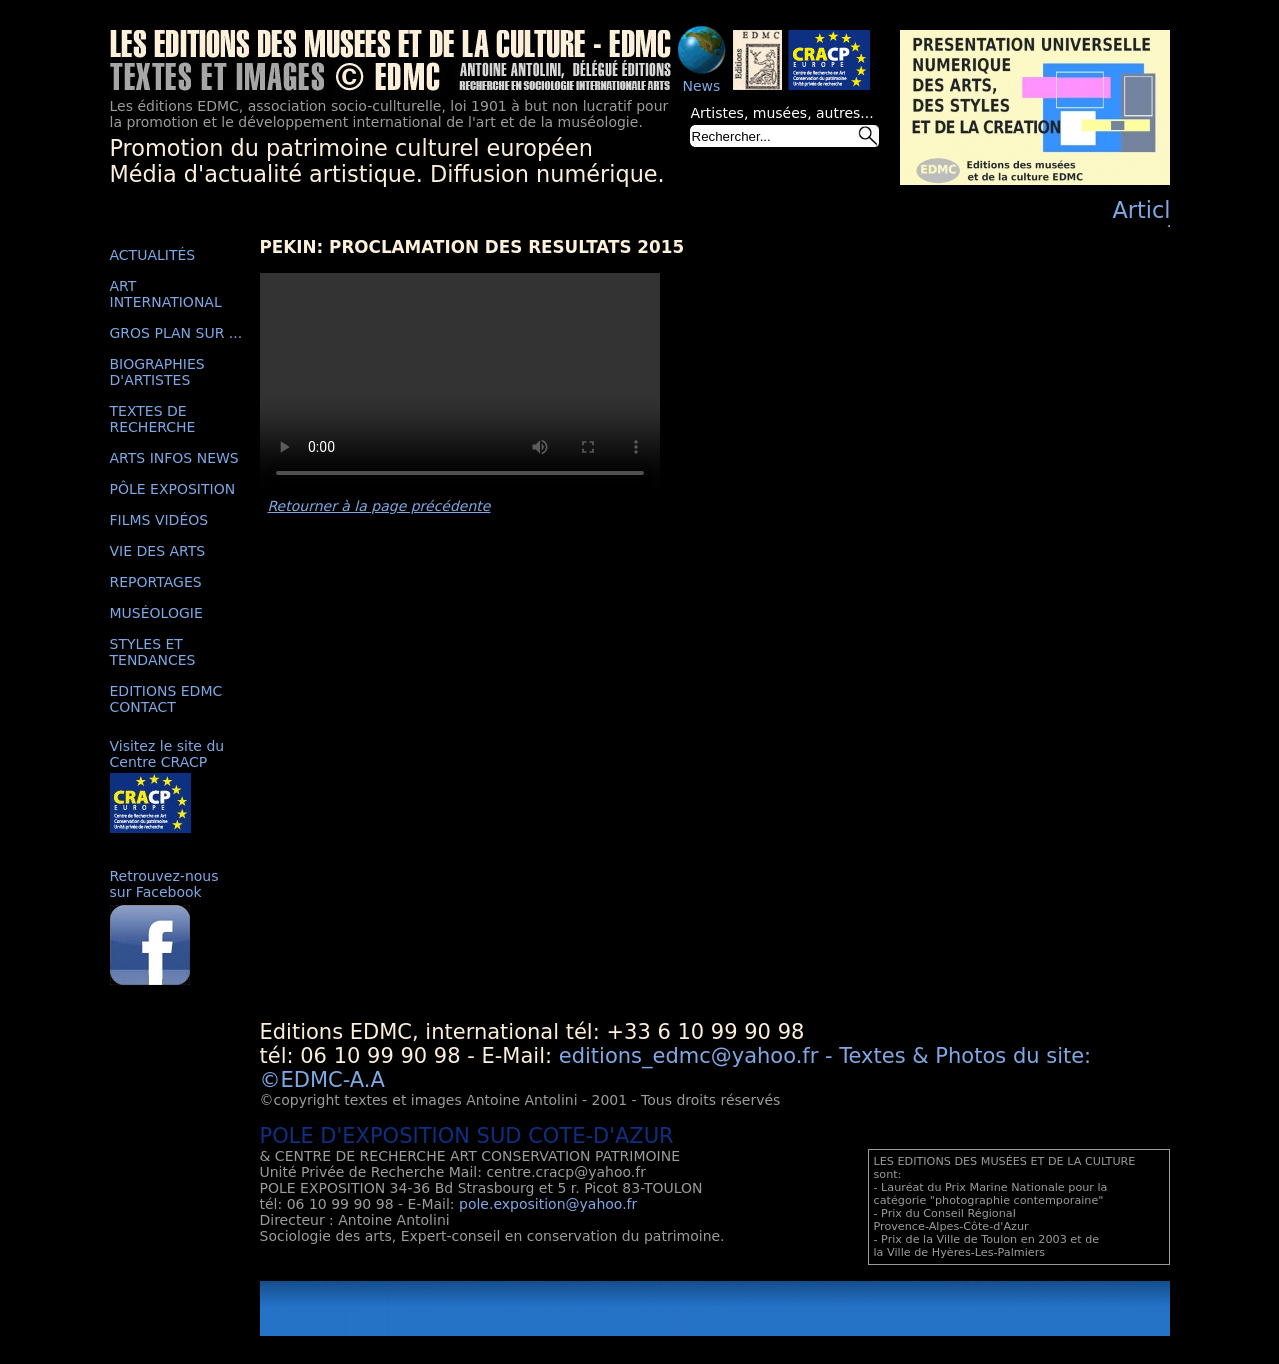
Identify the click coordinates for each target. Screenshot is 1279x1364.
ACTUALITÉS (153, 255)
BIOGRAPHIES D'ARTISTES (157, 372)
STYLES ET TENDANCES (153, 652)
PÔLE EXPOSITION (173, 489)
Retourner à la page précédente (379, 506)
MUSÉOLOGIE (156, 613)
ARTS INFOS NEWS (174, 458)
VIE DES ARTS (158, 551)
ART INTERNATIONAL (166, 294)
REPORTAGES (156, 582)
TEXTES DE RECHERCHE (153, 419)
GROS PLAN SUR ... (176, 333)
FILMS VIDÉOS (159, 520)
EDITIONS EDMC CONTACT (166, 699)
